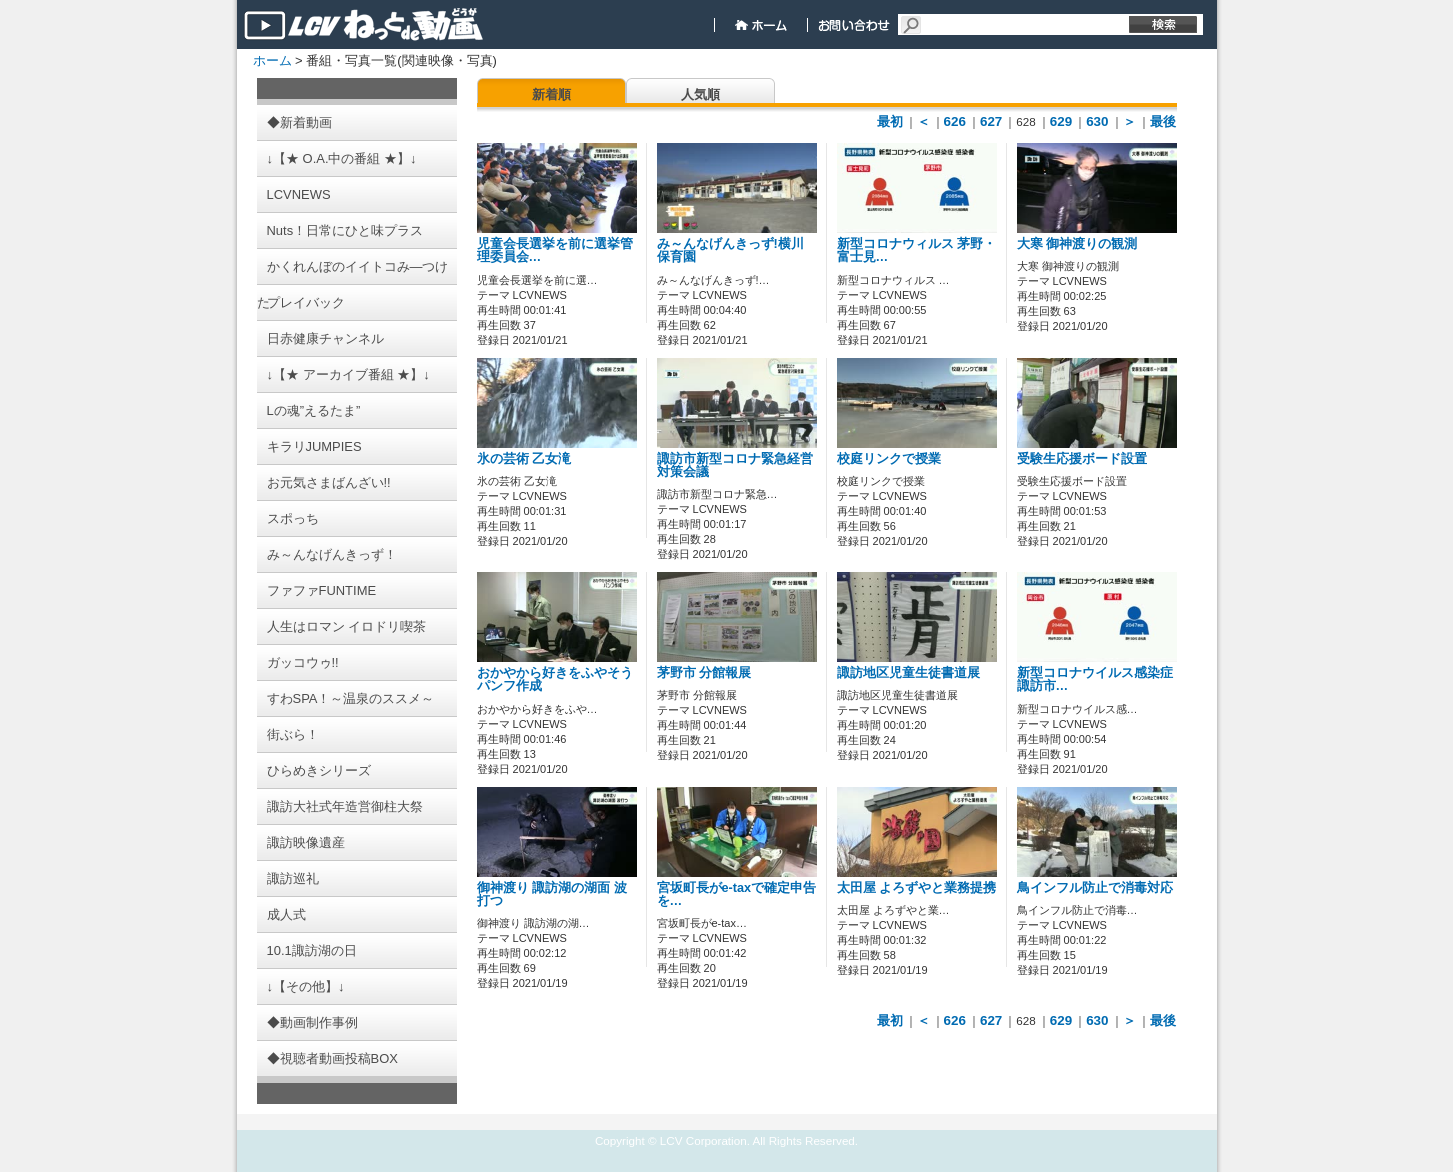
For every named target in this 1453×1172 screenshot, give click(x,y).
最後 (1163, 121)
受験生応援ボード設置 (1082, 459)
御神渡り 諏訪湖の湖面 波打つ (552, 894)
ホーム (272, 60)
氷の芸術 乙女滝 (524, 459)
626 (955, 121)
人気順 (700, 94)
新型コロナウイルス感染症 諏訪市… (1095, 679)
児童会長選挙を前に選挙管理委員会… (555, 250)
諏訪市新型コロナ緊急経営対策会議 (735, 465)
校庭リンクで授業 (889, 459)
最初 (890, 121)
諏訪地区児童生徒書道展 (908, 673)
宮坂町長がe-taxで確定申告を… (737, 894)
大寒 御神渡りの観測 (1077, 244)
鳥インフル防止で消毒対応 (1095, 888)
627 (991, 121)
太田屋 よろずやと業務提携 (917, 888)
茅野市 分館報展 (704, 673)
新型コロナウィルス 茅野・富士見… (917, 250)
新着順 (551, 94)
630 (1097, 121)
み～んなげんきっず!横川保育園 (730, 250)
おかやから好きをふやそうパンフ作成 (555, 679)
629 (1061, 121)
